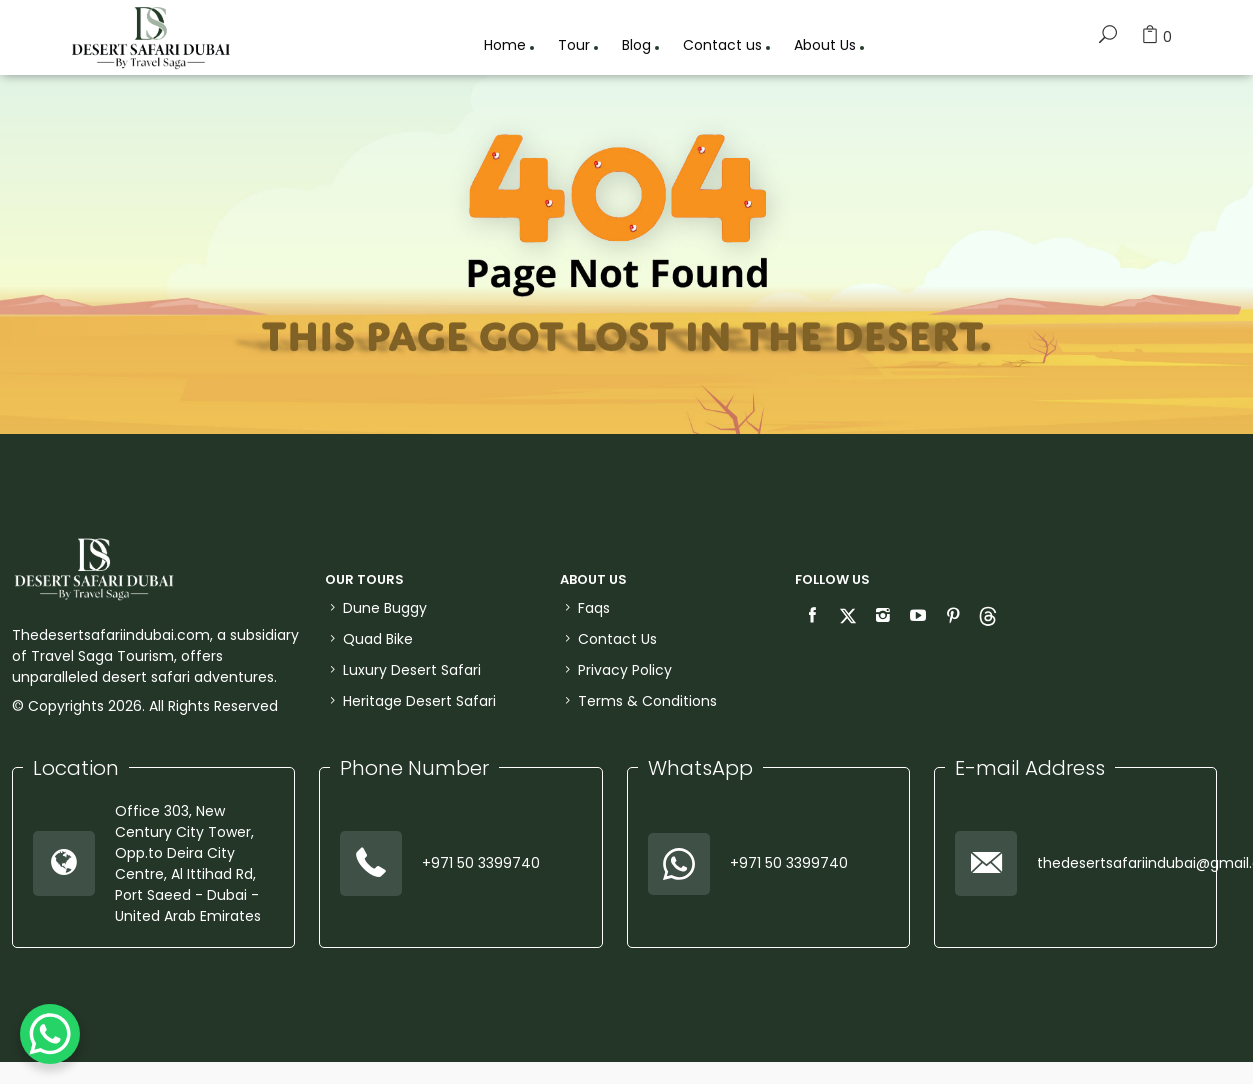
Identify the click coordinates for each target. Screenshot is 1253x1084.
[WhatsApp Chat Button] (50, 1034)
